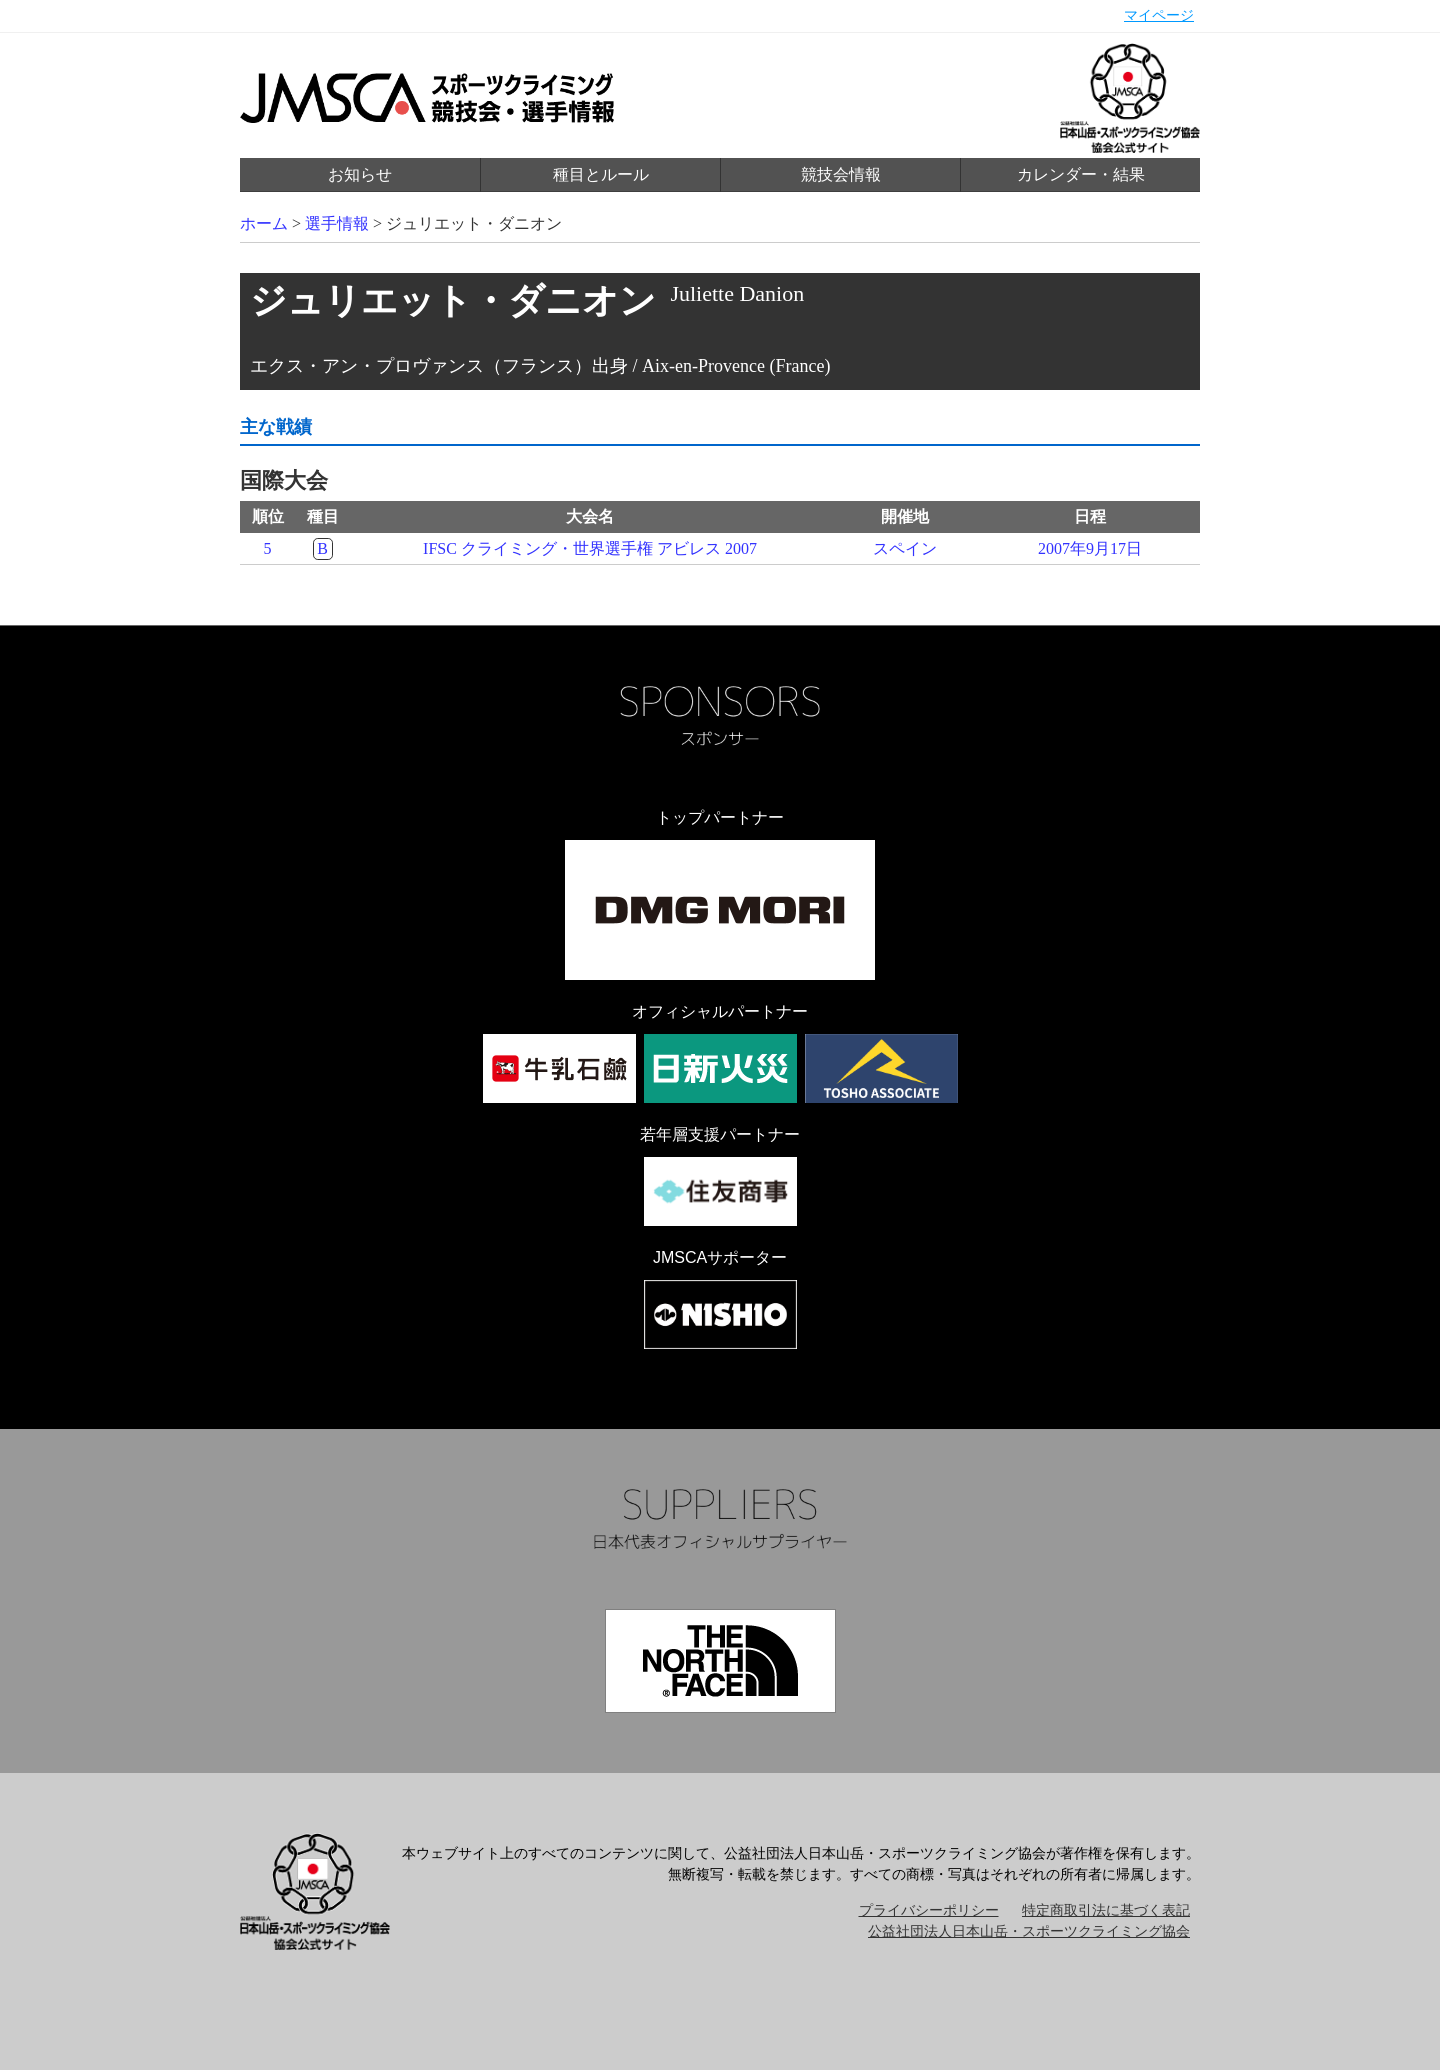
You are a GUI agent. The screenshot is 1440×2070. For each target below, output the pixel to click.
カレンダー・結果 (1081, 174)
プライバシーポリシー (929, 1910)
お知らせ (360, 174)
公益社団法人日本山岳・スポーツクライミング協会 (1029, 1931)
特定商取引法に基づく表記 (1106, 1910)
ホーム (264, 223)
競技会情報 (841, 174)
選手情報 (337, 223)
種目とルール (601, 174)
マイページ (1159, 15)
